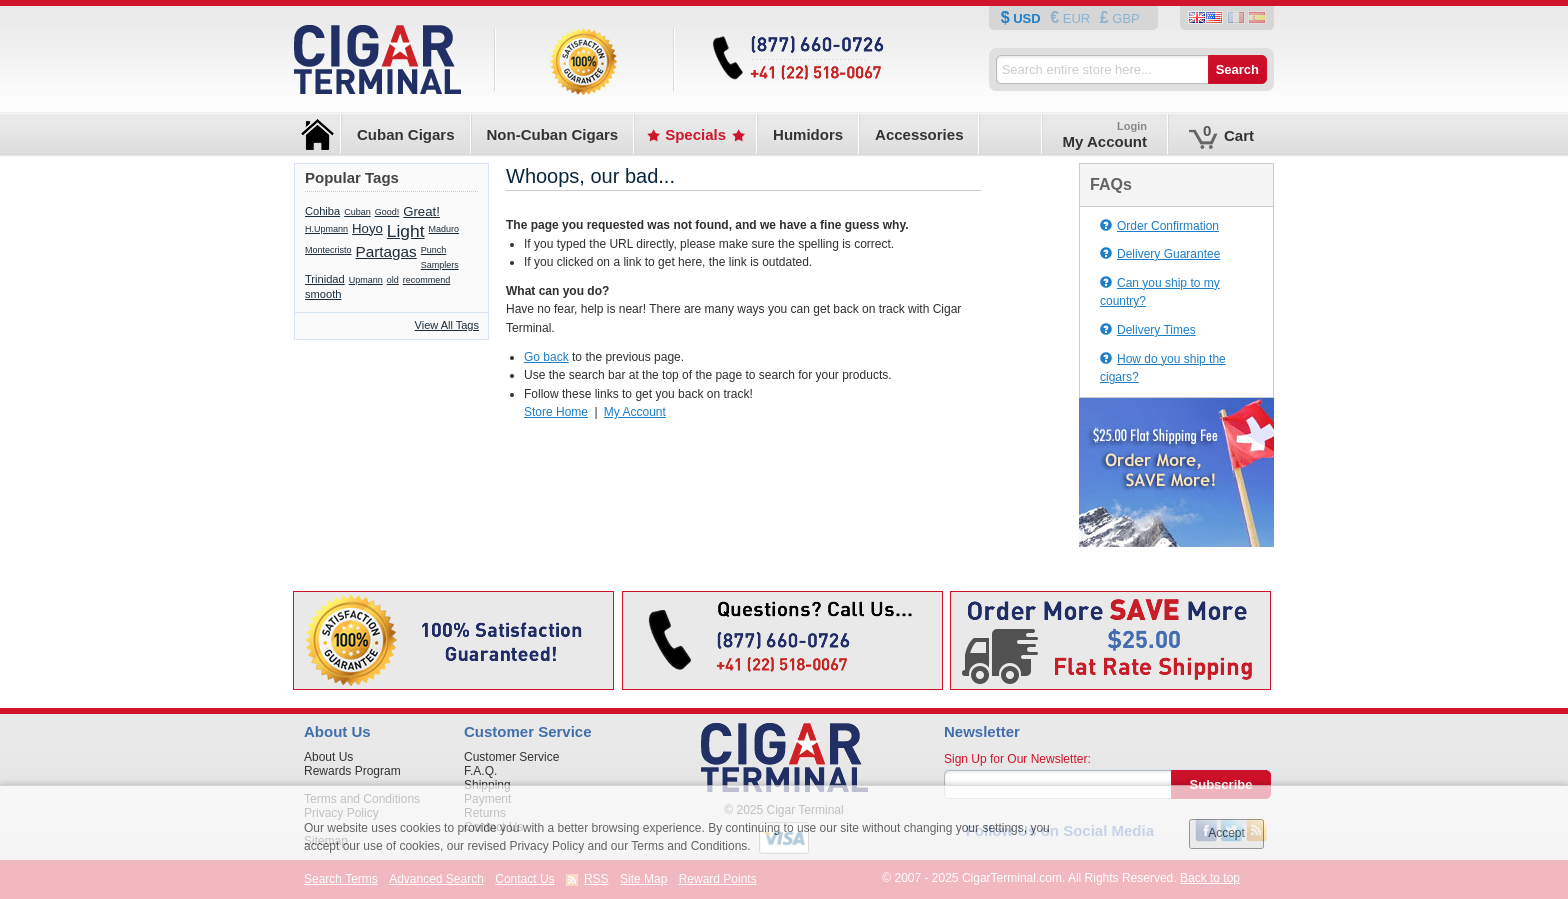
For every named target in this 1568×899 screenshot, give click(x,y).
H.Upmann (326, 229)
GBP (1124, 18)
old (393, 280)
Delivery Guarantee (1160, 254)
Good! (387, 212)
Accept (1226, 833)
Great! (421, 211)
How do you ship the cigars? (1163, 368)
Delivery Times (1148, 330)
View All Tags (447, 325)
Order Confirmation (1159, 226)
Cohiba (322, 211)
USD (1027, 18)
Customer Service (511, 757)
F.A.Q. (480, 771)
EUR (1076, 18)
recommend (427, 280)
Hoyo (367, 228)
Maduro (444, 229)
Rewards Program (352, 771)
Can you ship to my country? (1160, 292)
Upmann (366, 280)
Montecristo (328, 250)
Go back (546, 357)
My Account (635, 412)
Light (406, 231)
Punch (434, 250)
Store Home (556, 412)
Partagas (386, 251)
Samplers (440, 265)
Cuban (357, 212)
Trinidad (325, 279)
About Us (328, 757)
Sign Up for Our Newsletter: (1017, 759)
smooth (323, 294)
